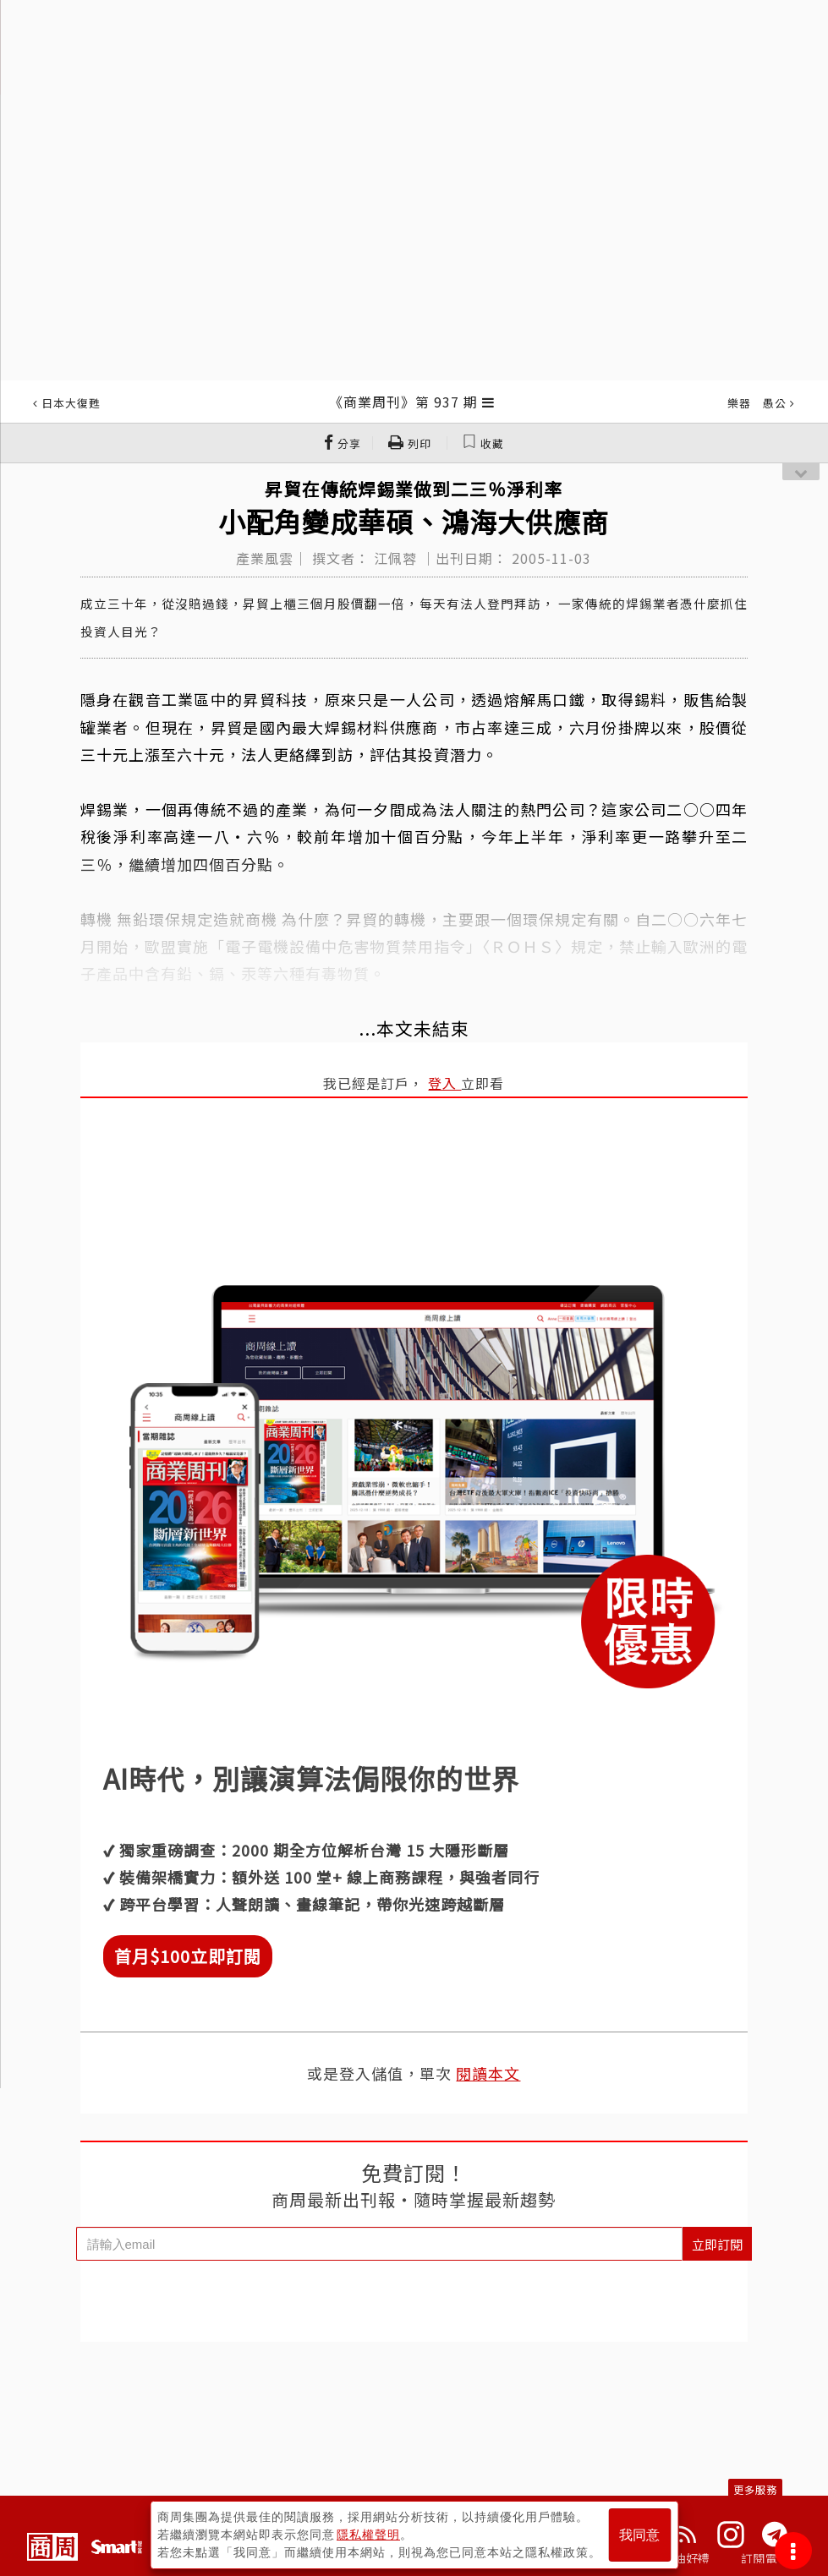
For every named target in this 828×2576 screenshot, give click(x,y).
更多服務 (755, 2489)
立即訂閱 (717, 2244)
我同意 (639, 2535)
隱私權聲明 (368, 2534)
